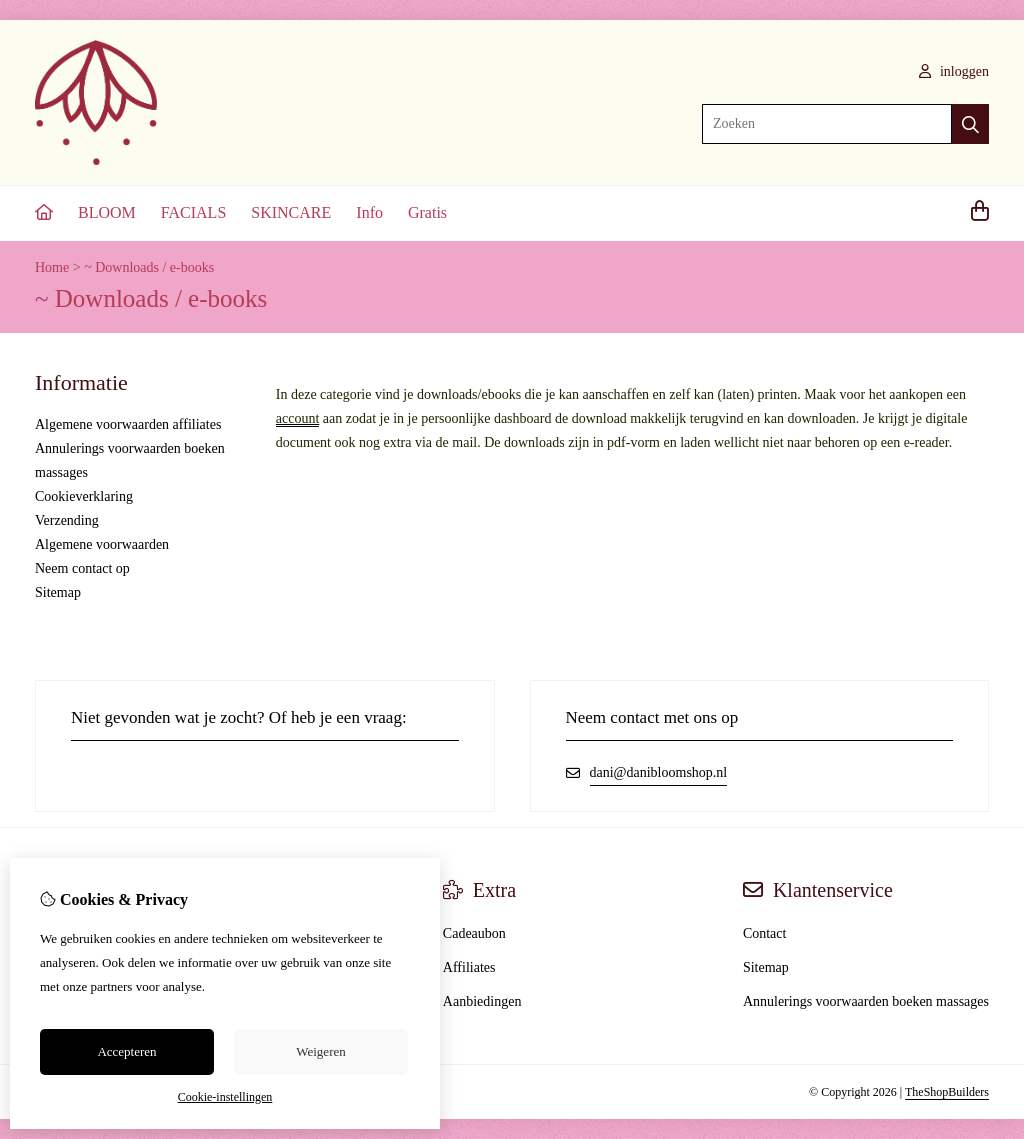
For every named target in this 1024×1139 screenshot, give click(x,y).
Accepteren (126, 1051)
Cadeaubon (474, 933)
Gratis (427, 212)
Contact (765, 933)
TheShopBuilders (947, 1092)
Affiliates (469, 967)
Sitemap (58, 592)
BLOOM (107, 212)
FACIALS (194, 212)
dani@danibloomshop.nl (659, 772)
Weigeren (320, 1051)
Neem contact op (82, 568)
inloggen (954, 71)
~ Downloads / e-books (149, 267)
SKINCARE (291, 212)
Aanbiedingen (482, 1001)
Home (52, 267)
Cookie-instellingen (225, 1097)
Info (369, 212)
